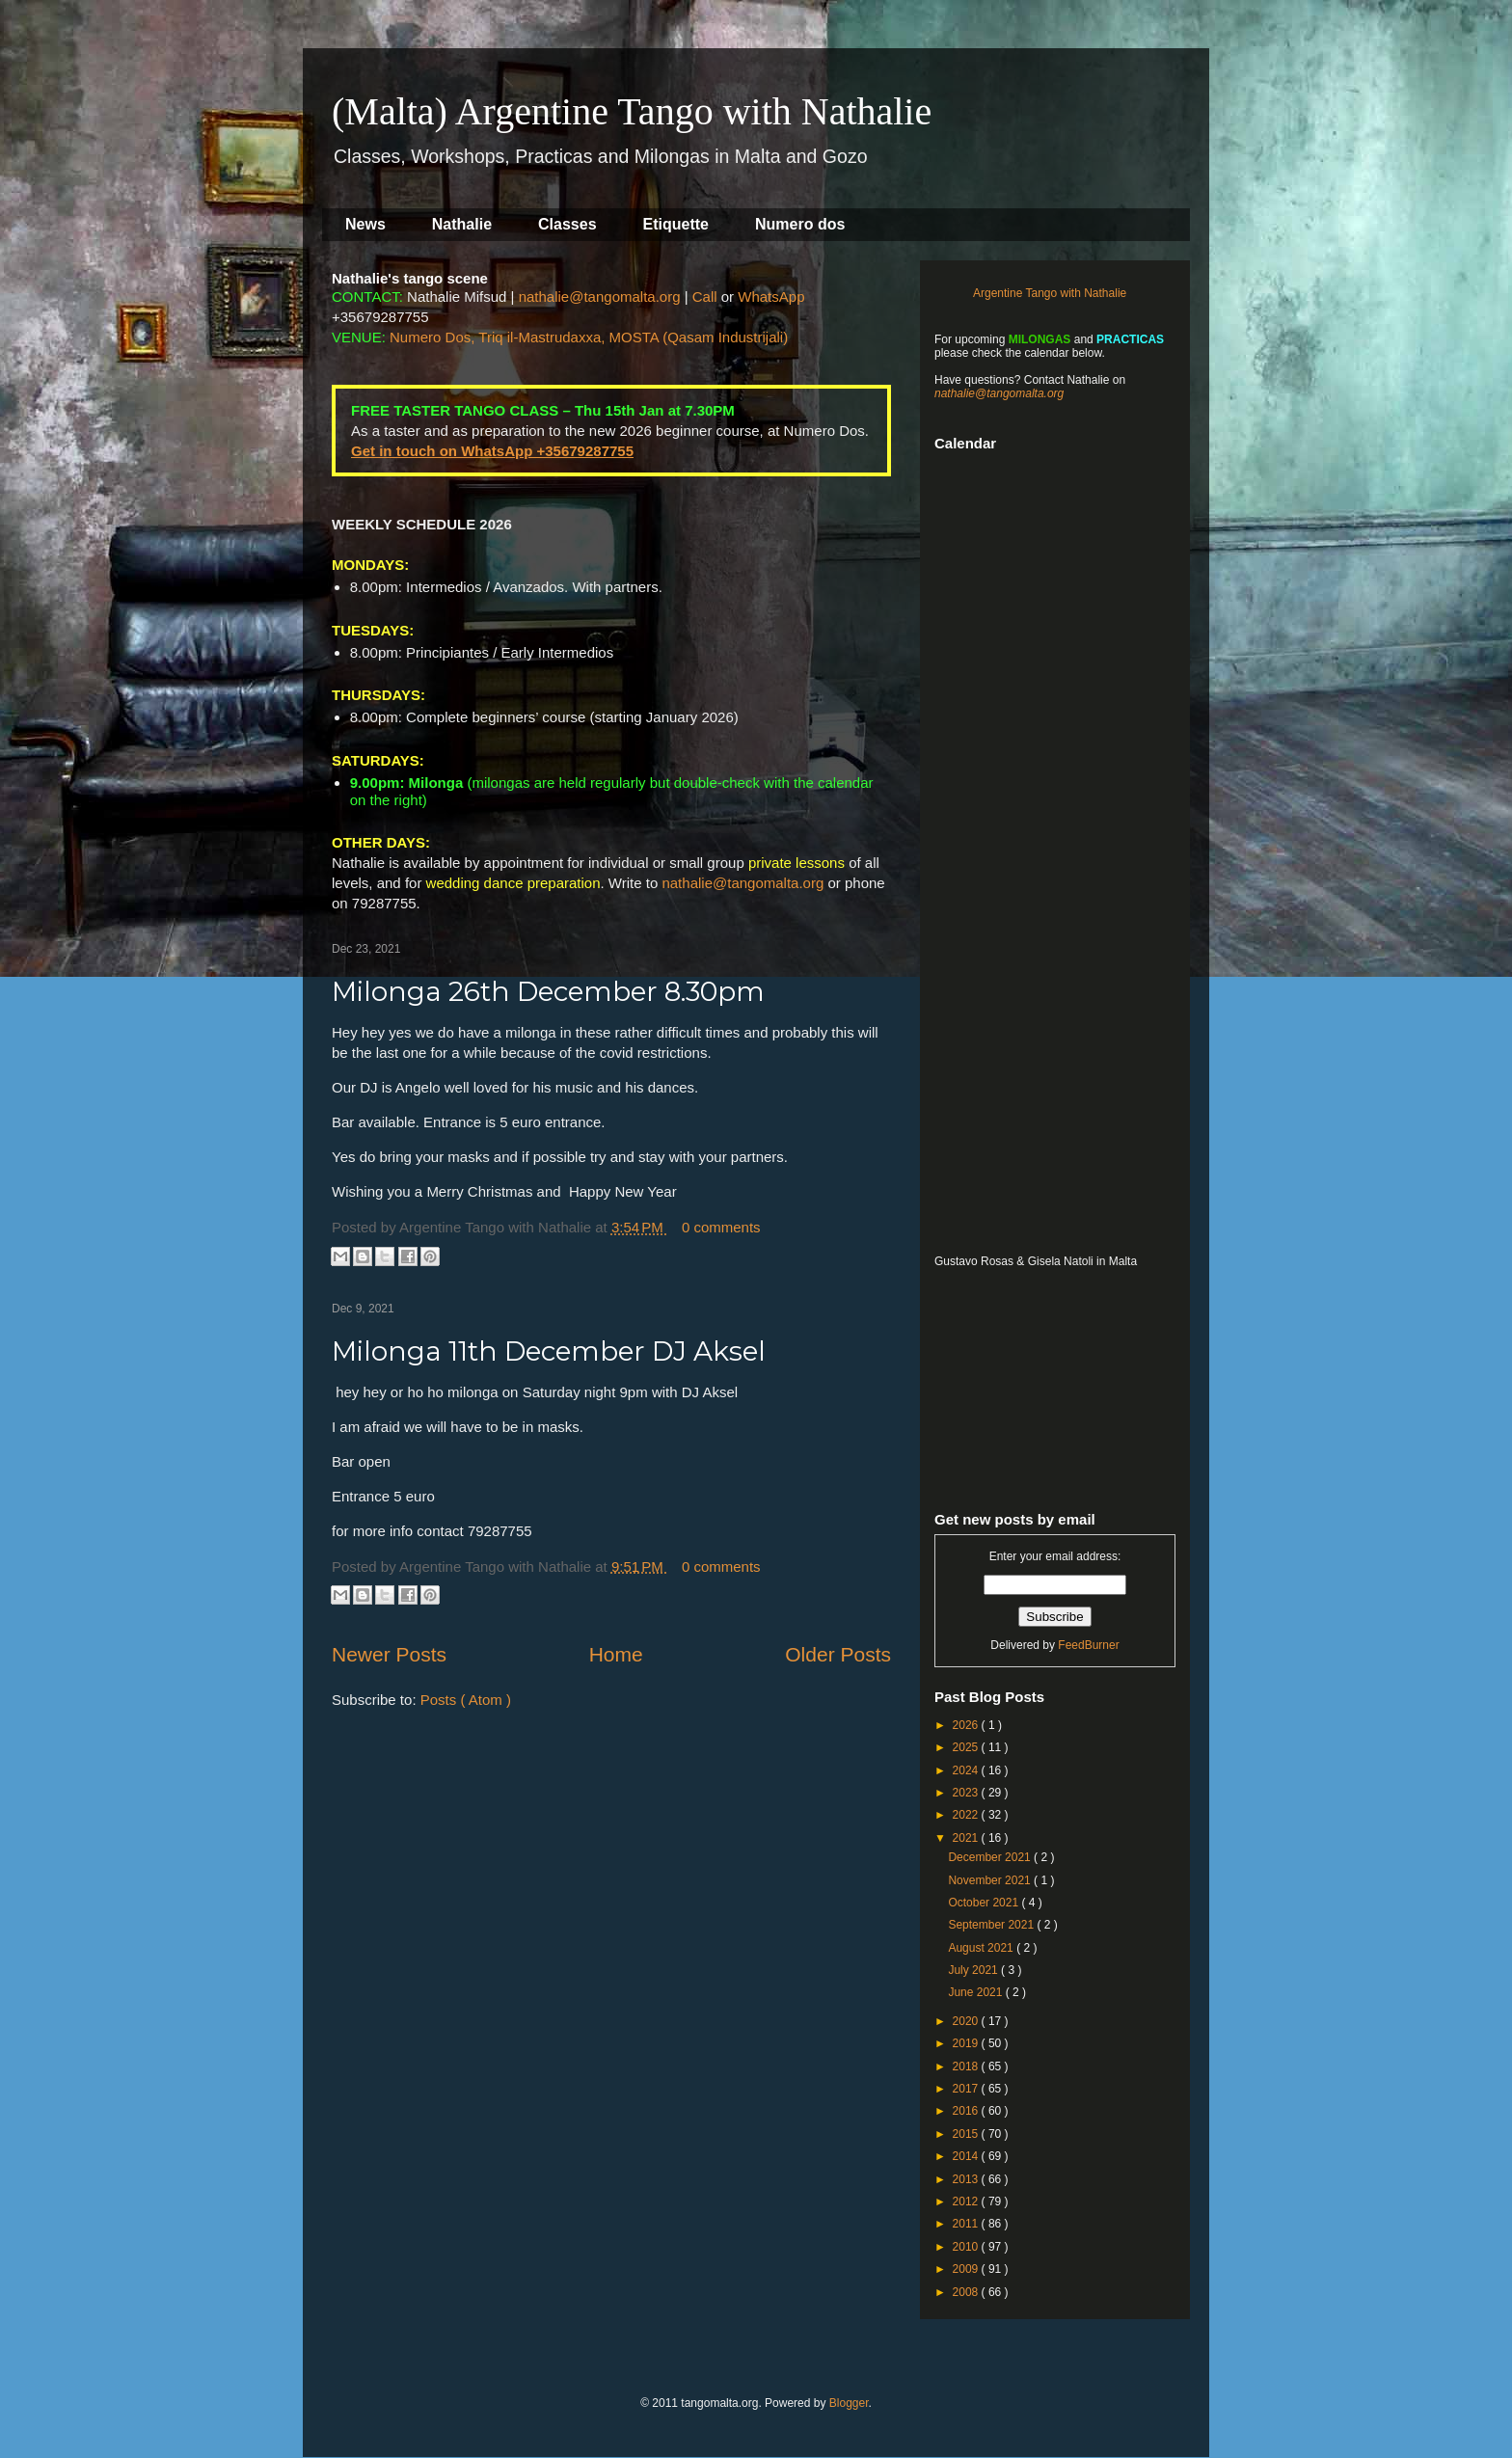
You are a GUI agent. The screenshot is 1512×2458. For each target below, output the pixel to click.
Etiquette (676, 224)
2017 (967, 2088)
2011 (967, 2223)
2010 (967, 2247)
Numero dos (800, 224)
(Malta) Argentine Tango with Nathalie (632, 111)
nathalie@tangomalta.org (600, 296)
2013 (967, 2179)
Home (616, 1654)
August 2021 (982, 1948)
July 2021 (974, 1970)
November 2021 (991, 1880)
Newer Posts (389, 1654)
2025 (967, 1747)
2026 (967, 1725)
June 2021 (976, 1992)
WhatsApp (771, 296)
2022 (967, 1815)
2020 (967, 2021)
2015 (967, 2134)
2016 (967, 2111)
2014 (967, 2156)
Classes (567, 224)
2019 (967, 2043)
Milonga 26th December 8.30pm (548, 991)
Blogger (849, 2403)
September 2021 (992, 1924)
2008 (967, 2292)
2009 (967, 2269)
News (365, 224)
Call (704, 296)
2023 (967, 1792)
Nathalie (462, 224)
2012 (967, 2201)
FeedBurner (1088, 1645)
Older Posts (838, 1654)
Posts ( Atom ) (465, 1699)
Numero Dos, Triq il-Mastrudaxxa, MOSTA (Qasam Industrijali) (589, 337)
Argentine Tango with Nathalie (1049, 293)
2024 (967, 1770)
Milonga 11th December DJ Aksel (549, 1351)
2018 (967, 2066)
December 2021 (991, 1857)
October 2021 (984, 1902)
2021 (967, 1838)
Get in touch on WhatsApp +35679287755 (492, 451)
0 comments (721, 1227)
